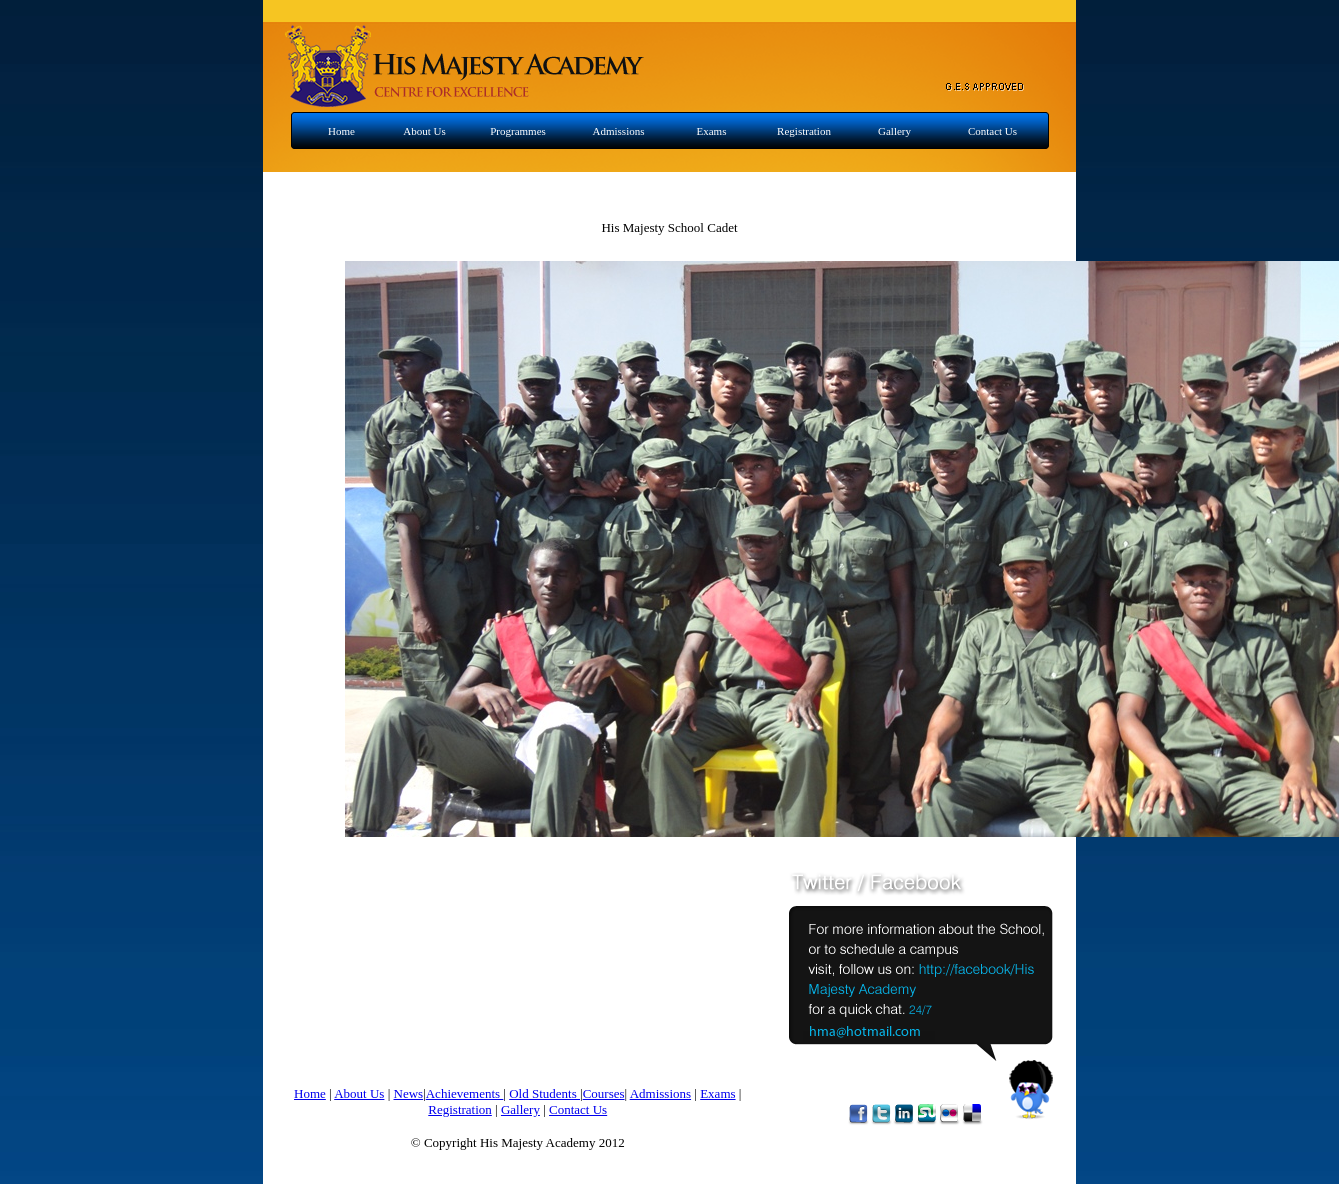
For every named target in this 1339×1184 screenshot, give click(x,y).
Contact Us (992, 131)
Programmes (518, 131)
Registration (804, 131)
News (409, 1093)
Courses (604, 1093)
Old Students (544, 1093)
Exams (712, 131)
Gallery (894, 131)
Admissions (619, 131)
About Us (424, 131)
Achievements (465, 1093)
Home (341, 131)
